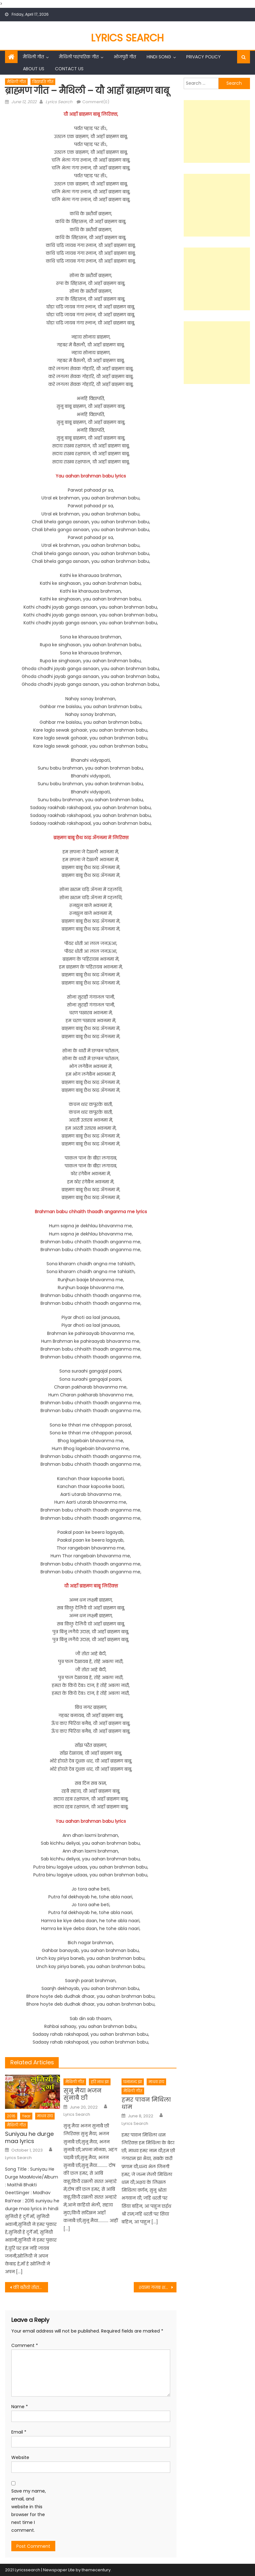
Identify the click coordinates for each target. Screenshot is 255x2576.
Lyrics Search (127, 38)
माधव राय (45, 2116)
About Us (33, 69)
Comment (24, 2345)
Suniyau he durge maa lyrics (29, 2137)
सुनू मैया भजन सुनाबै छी (82, 2094)
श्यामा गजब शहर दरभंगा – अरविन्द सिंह (157, 2287)
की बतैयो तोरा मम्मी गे (30, 2287)
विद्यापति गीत (42, 81)
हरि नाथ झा (100, 2081)
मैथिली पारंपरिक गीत (79, 57)
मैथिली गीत (33, 57)
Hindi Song (159, 57)
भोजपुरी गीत (125, 57)
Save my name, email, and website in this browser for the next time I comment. (28, 2511)
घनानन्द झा (132, 2081)
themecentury (96, 2570)
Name (19, 2406)
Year (26, 2116)
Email (18, 2432)
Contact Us (69, 69)
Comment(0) (95, 102)
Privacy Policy (203, 57)
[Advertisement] (217, 131)
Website (20, 2457)
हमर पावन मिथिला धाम (146, 2103)
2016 (11, 2116)
